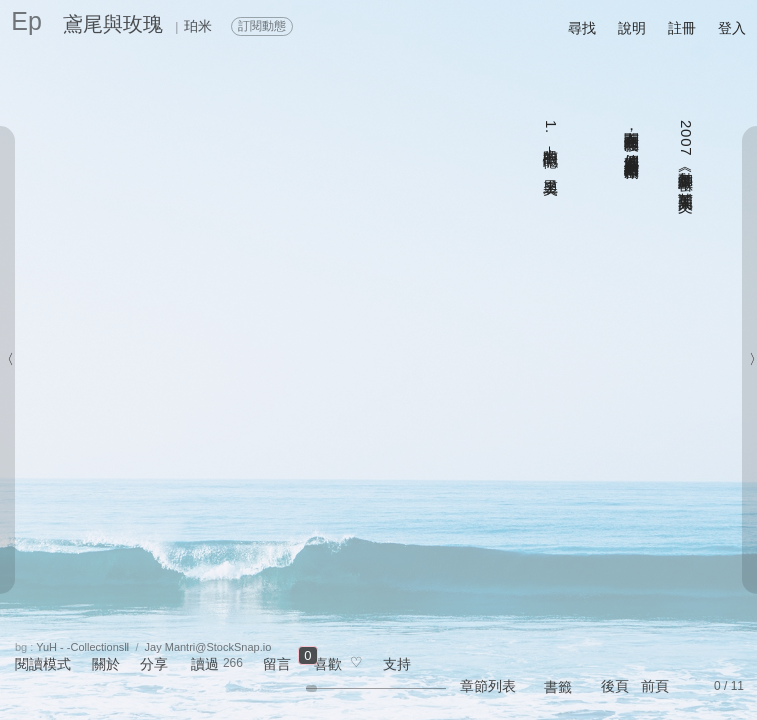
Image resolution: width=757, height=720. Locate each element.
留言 (277, 664)
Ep (26, 21)
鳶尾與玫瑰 (113, 24)
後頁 (615, 686)
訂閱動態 (262, 26)
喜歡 (328, 664)
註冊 (682, 28)
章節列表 (488, 686)
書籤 (558, 687)
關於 (106, 664)
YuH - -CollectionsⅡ (82, 647)
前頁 (655, 686)
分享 (154, 664)
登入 (732, 28)
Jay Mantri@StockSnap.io (208, 647)
